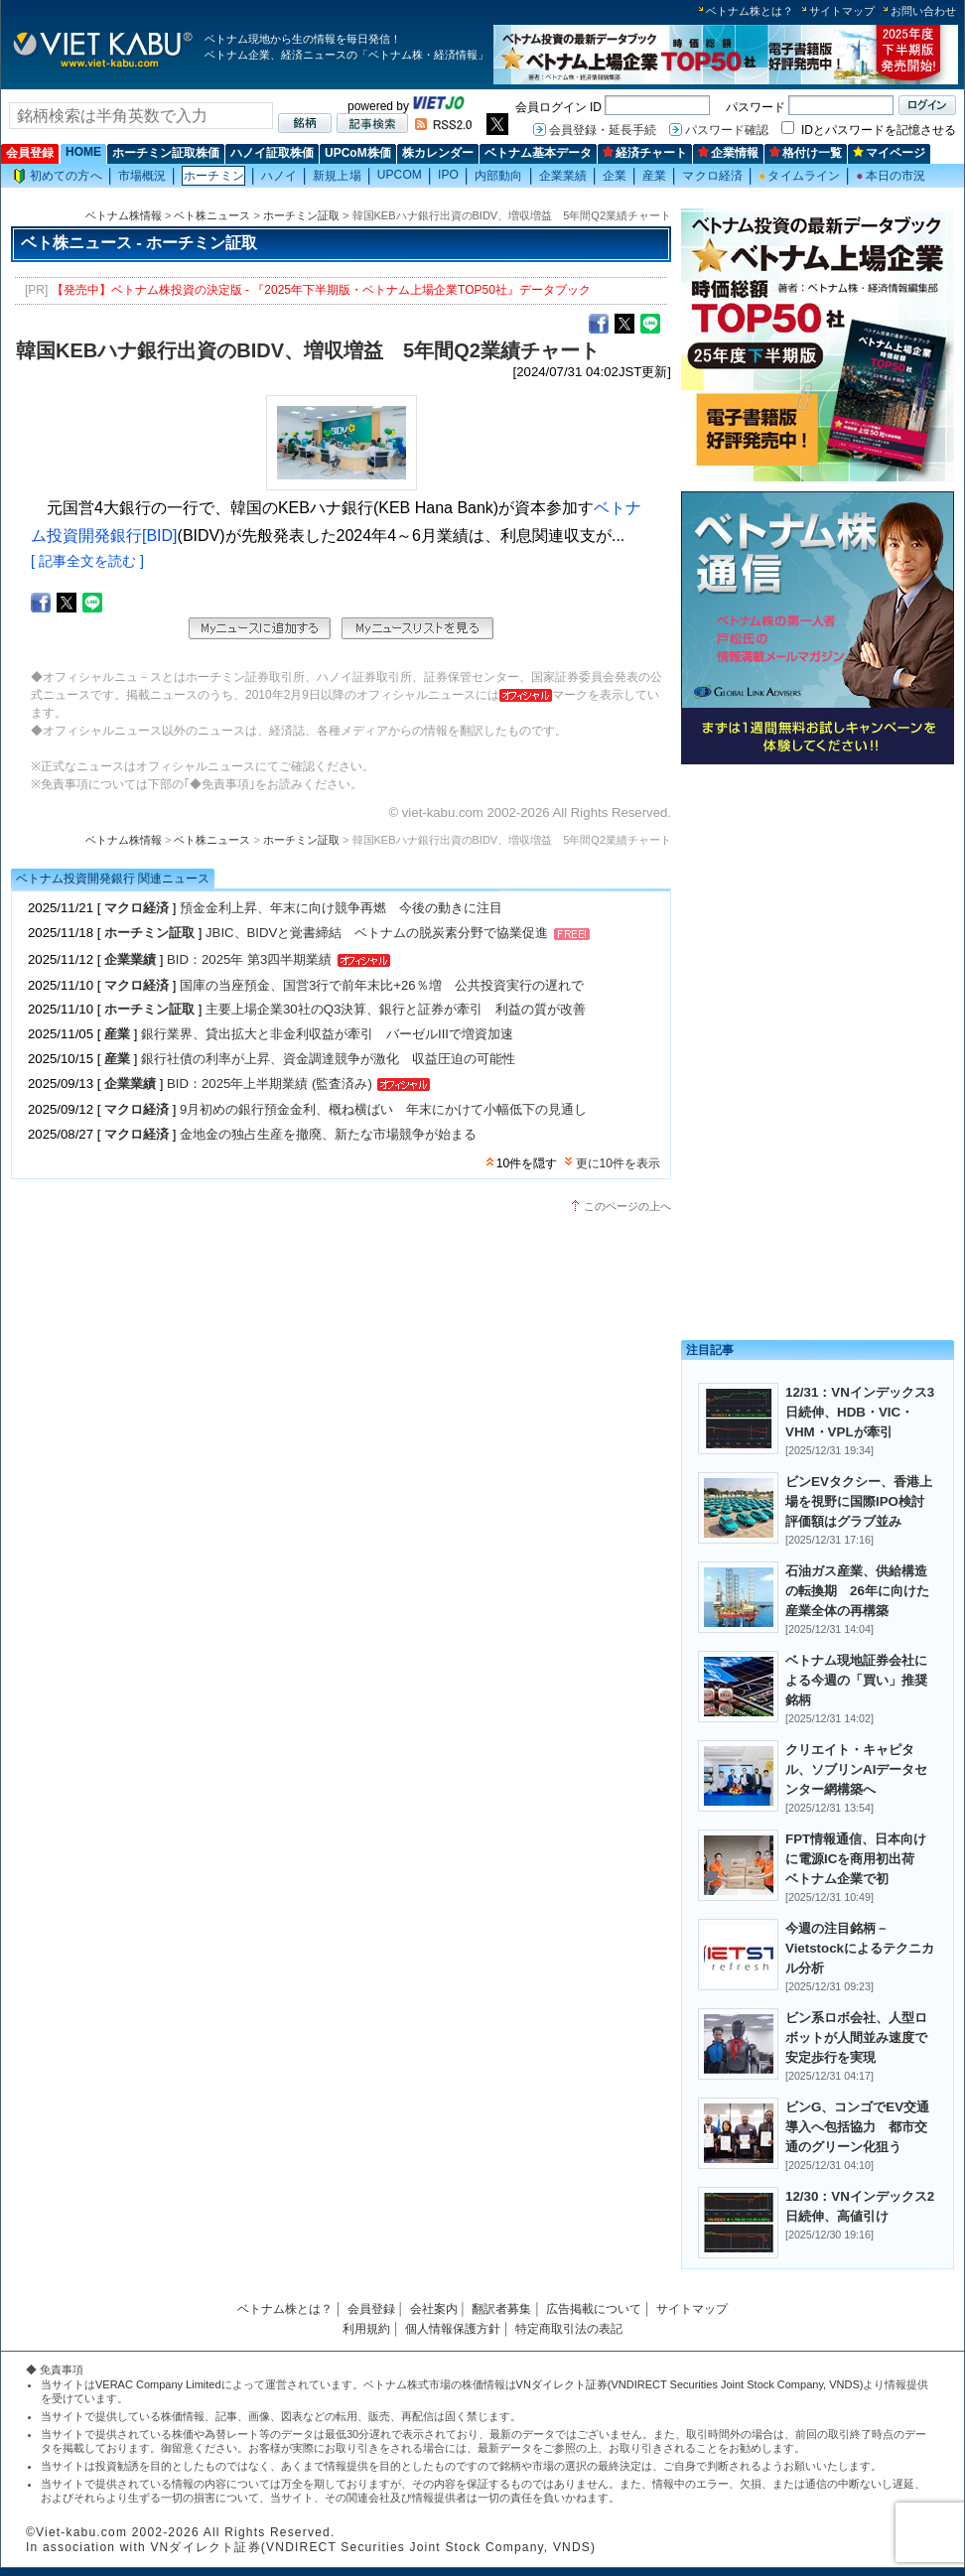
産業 (654, 176)
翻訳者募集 (501, 2309)
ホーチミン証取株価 (165, 153)
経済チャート (645, 153)
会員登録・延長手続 (602, 130)
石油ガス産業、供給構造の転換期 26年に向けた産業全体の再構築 (857, 1590)
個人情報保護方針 (452, 2329)
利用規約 (366, 2329)
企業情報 (728, 153)
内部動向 (498, 176)
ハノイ (279, 176)
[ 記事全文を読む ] (87, 561)
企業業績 (563, 176)
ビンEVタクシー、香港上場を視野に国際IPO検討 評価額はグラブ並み (861, 1501)
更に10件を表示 (618, 1163)
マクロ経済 (712, 176)
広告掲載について (593, 2309)
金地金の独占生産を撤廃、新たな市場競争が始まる (328, 1134)
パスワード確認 (726, 130)
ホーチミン (214, 176)
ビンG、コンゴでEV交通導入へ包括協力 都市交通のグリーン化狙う (857, 2127)
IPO (448, 175)
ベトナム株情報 (123, 215)
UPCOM (399, 175)
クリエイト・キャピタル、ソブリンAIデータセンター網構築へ (856, 1769)
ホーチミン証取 (301, 215)
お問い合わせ (923, 11)
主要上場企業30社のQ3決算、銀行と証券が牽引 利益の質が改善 (396, 1009)
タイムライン (799, 176)
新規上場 (336, 176)
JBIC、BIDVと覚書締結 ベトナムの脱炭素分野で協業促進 (377, 932)
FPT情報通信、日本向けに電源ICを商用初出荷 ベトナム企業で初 (856, 1858)
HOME (83, 152)
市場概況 (142, 176)
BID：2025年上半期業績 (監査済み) (269, 1083)
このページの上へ (627, 1206)
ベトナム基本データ (538, 153)
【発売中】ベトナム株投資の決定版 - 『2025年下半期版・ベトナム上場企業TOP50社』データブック (321, 290)
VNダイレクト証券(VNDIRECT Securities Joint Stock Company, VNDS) (690, 2384)
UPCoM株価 (358, 153)
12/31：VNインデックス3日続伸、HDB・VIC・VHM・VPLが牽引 (859, 1412)
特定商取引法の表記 (568, 2329)
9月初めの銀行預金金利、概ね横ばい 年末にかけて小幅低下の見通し (383, 1109)
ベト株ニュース (212, 215)
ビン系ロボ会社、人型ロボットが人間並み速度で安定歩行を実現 (856, 2037)
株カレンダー (438, 153)
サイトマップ (842, 11)
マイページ (889, 153)
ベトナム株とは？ (749, 11)
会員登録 (30, 153)
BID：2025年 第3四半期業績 (249, 959)
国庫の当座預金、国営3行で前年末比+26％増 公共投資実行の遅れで (382, 985)
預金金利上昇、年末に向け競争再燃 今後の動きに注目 (341, 907)
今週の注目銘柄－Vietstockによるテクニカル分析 (859, 1948)
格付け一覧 (805, 153)
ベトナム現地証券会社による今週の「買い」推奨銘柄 (856, 1680)
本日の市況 (890, 176)
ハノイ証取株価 (272, 153)
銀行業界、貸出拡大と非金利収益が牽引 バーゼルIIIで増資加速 (327, 1033)
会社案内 (434, 2309)
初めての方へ (57, 176)
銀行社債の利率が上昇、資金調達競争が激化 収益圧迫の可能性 (328, 1058)
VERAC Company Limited (158, 2384)
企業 (614, 176)
